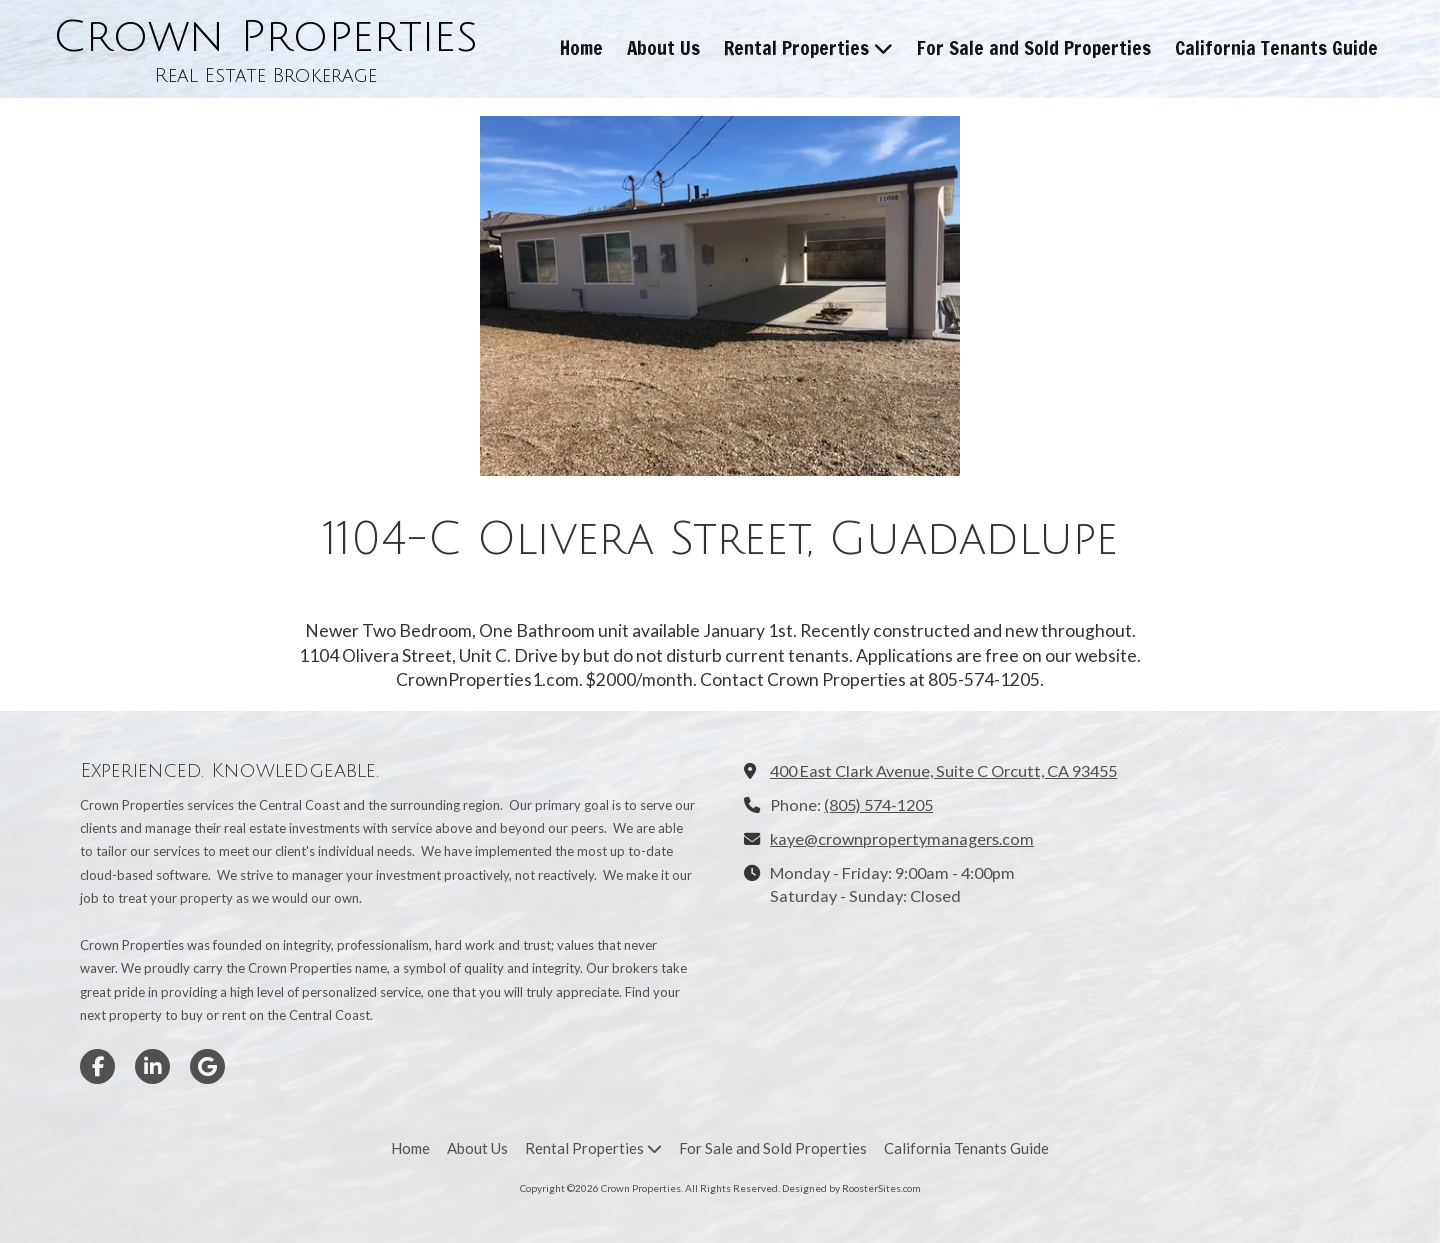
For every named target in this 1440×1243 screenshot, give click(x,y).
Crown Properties (265, 37)
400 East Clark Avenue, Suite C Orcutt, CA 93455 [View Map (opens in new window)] (943, 770)
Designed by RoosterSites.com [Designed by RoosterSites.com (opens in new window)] (851, 1188)
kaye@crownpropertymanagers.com (902, 838)
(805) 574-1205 (878, 804)
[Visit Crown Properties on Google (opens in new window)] (207, 1066)
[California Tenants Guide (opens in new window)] (1276, 49)
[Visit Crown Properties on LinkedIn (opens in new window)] (152, 1066)
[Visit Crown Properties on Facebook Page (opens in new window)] (97, 1066)
